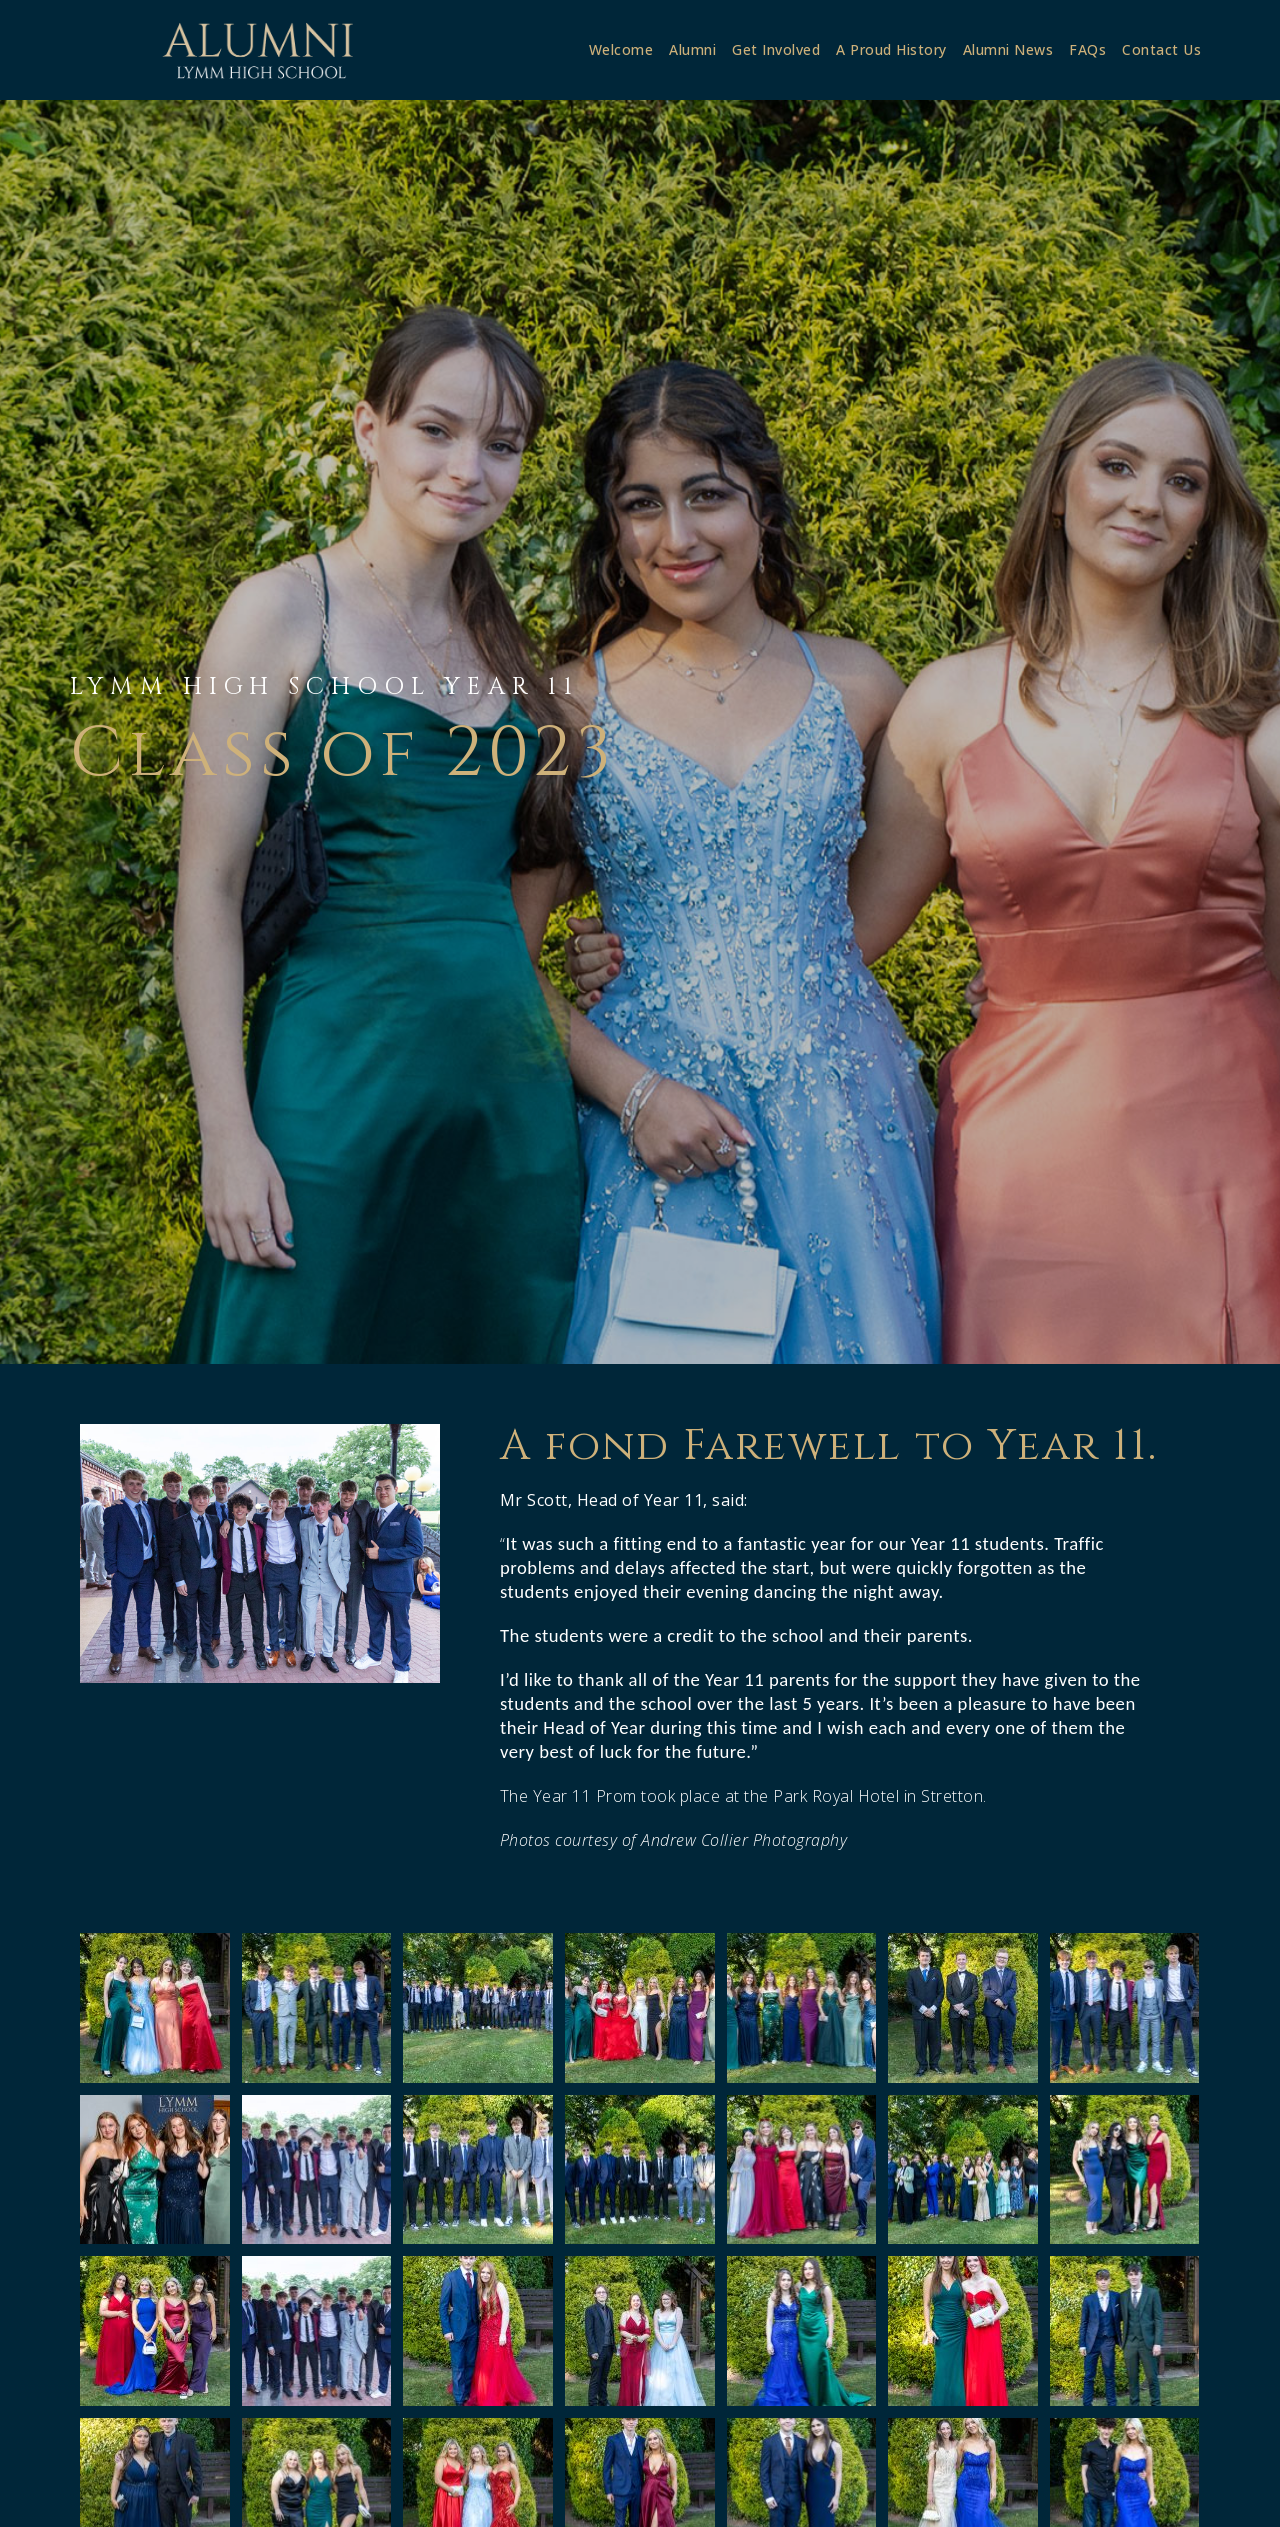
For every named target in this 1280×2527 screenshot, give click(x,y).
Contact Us (1161, 49)
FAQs (1087, 49)
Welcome (621, 49)
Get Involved (776, 49)
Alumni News (1008, 49)
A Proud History (891, 49)
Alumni (692, 49)
